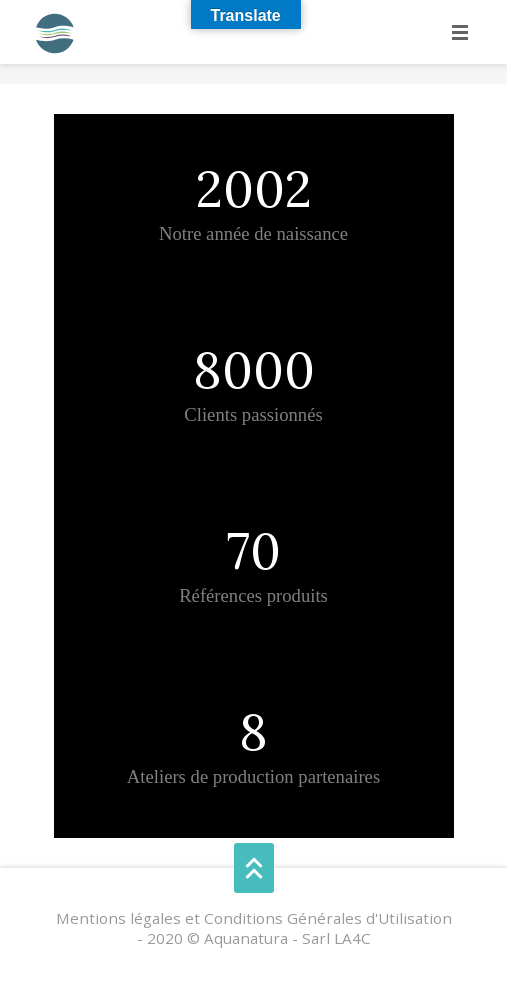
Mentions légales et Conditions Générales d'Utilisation (254, 918)
